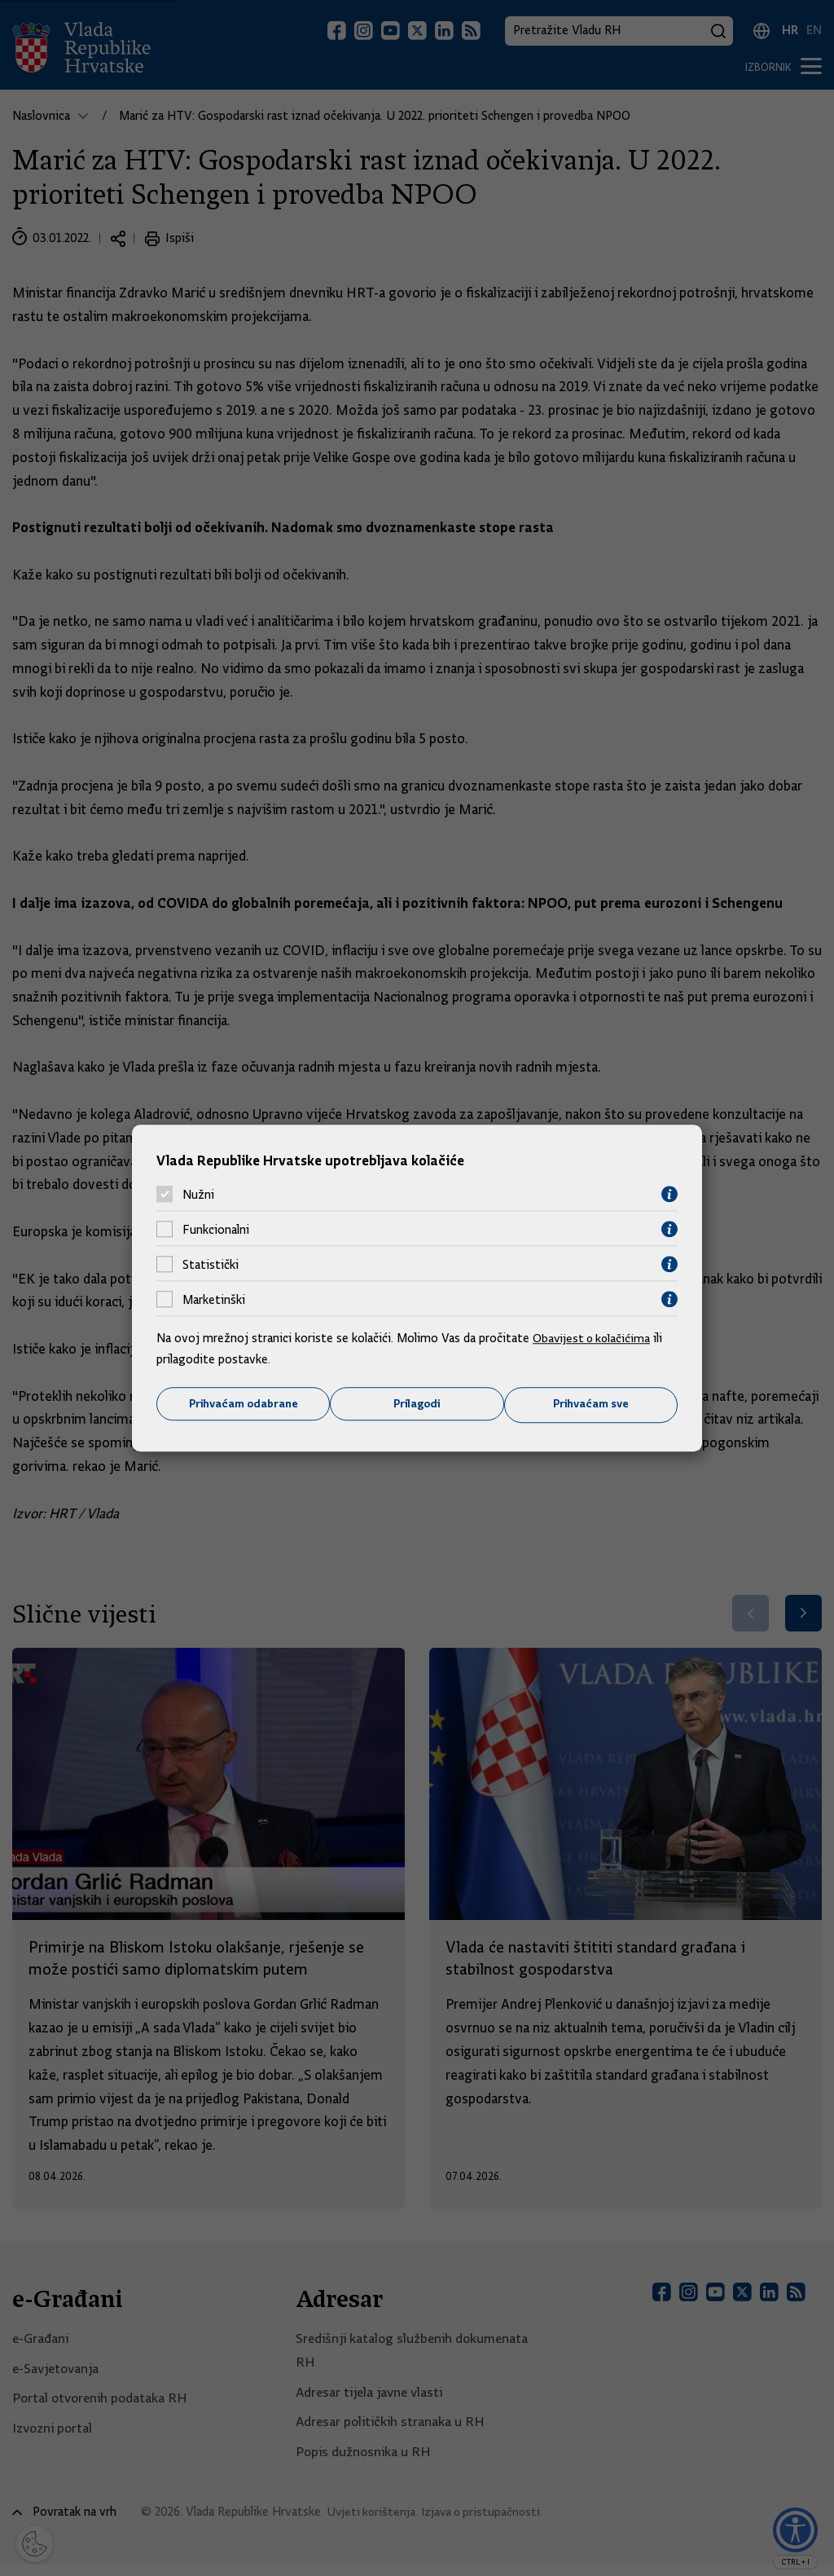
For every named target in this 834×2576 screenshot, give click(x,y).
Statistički (210, 1264)
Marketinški (213, 1299)
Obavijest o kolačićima (594, 1338)
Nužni (198, 1194)
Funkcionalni (215, 1229)
